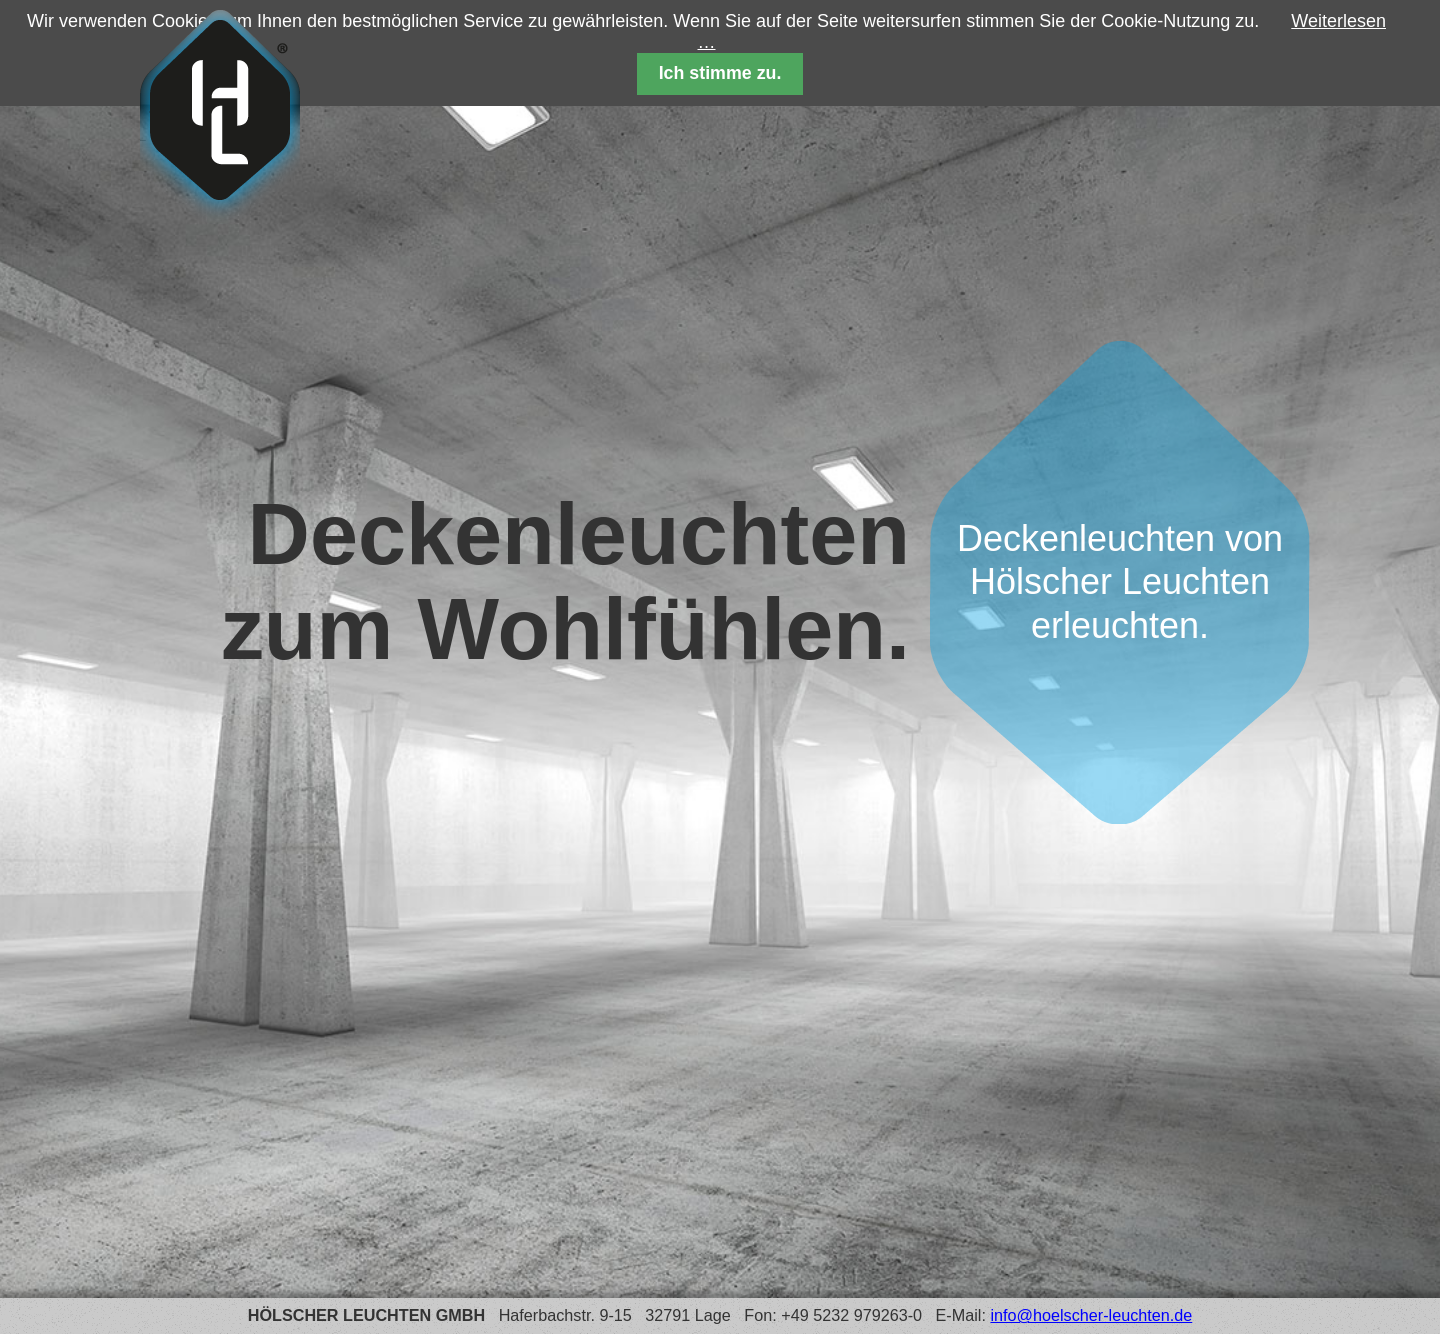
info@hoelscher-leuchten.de (1091, 1315)
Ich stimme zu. (720, 73)
